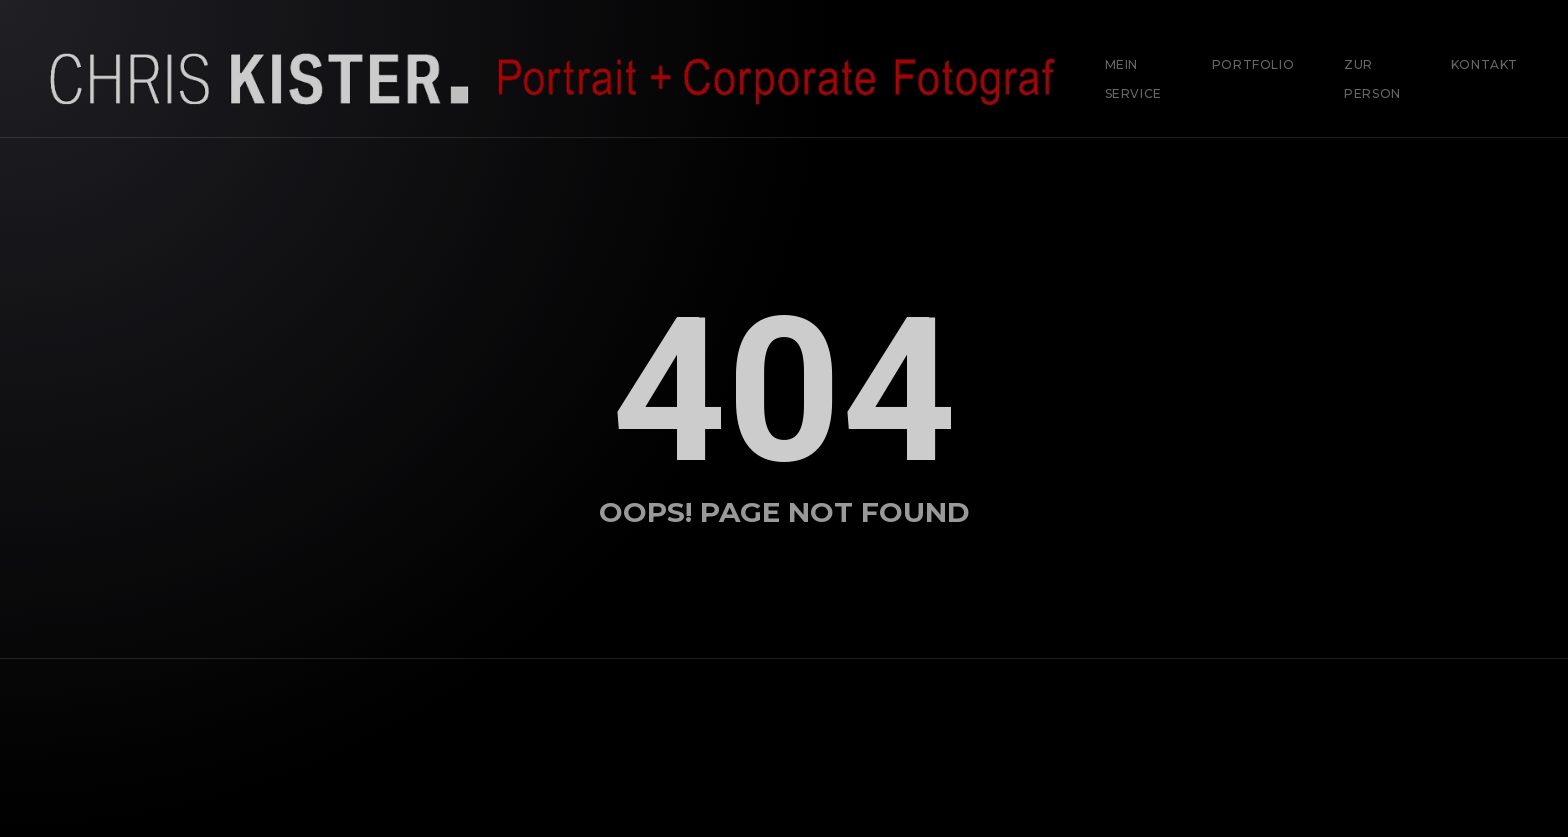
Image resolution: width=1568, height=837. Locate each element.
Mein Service (1133, 79)
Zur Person (1372, 79)
